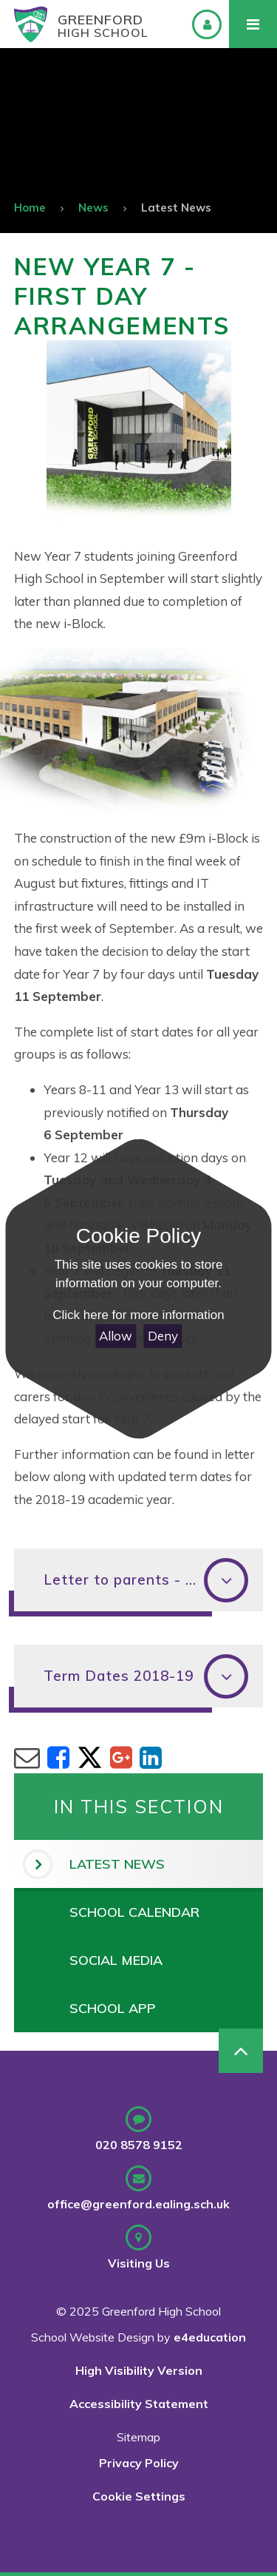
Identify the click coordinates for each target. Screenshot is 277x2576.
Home (30, 207)
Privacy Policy (139, 2462)
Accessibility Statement (138, 2403)
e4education (210, 2337)
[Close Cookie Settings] (138, 1162)
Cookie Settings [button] (138, 2496)
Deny (163, 1335)
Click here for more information (138, 1315)
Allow (115, 1335)
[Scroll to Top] (241, 2051)
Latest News (176, 207)
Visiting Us (139, 2263)
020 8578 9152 (138, 2144)
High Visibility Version (138, 2370)
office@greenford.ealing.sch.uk (138, 2203)
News (93, 207)
